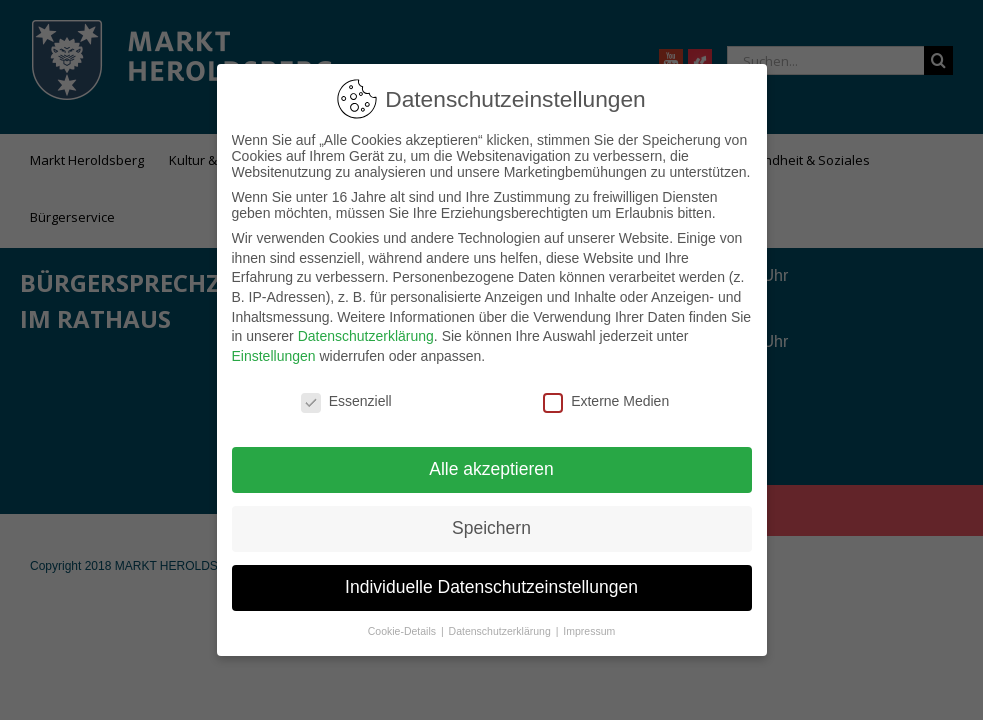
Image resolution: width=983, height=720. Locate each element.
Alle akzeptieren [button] (491, 459)
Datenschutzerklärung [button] (501, 621)
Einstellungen (274, 346)
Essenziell (346, 391)
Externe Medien (606, 391)
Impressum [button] (589, 621)
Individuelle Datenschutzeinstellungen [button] (491, 577)
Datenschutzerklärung (366, 326)
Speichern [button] (491, 518)
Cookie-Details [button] (403, 621)
